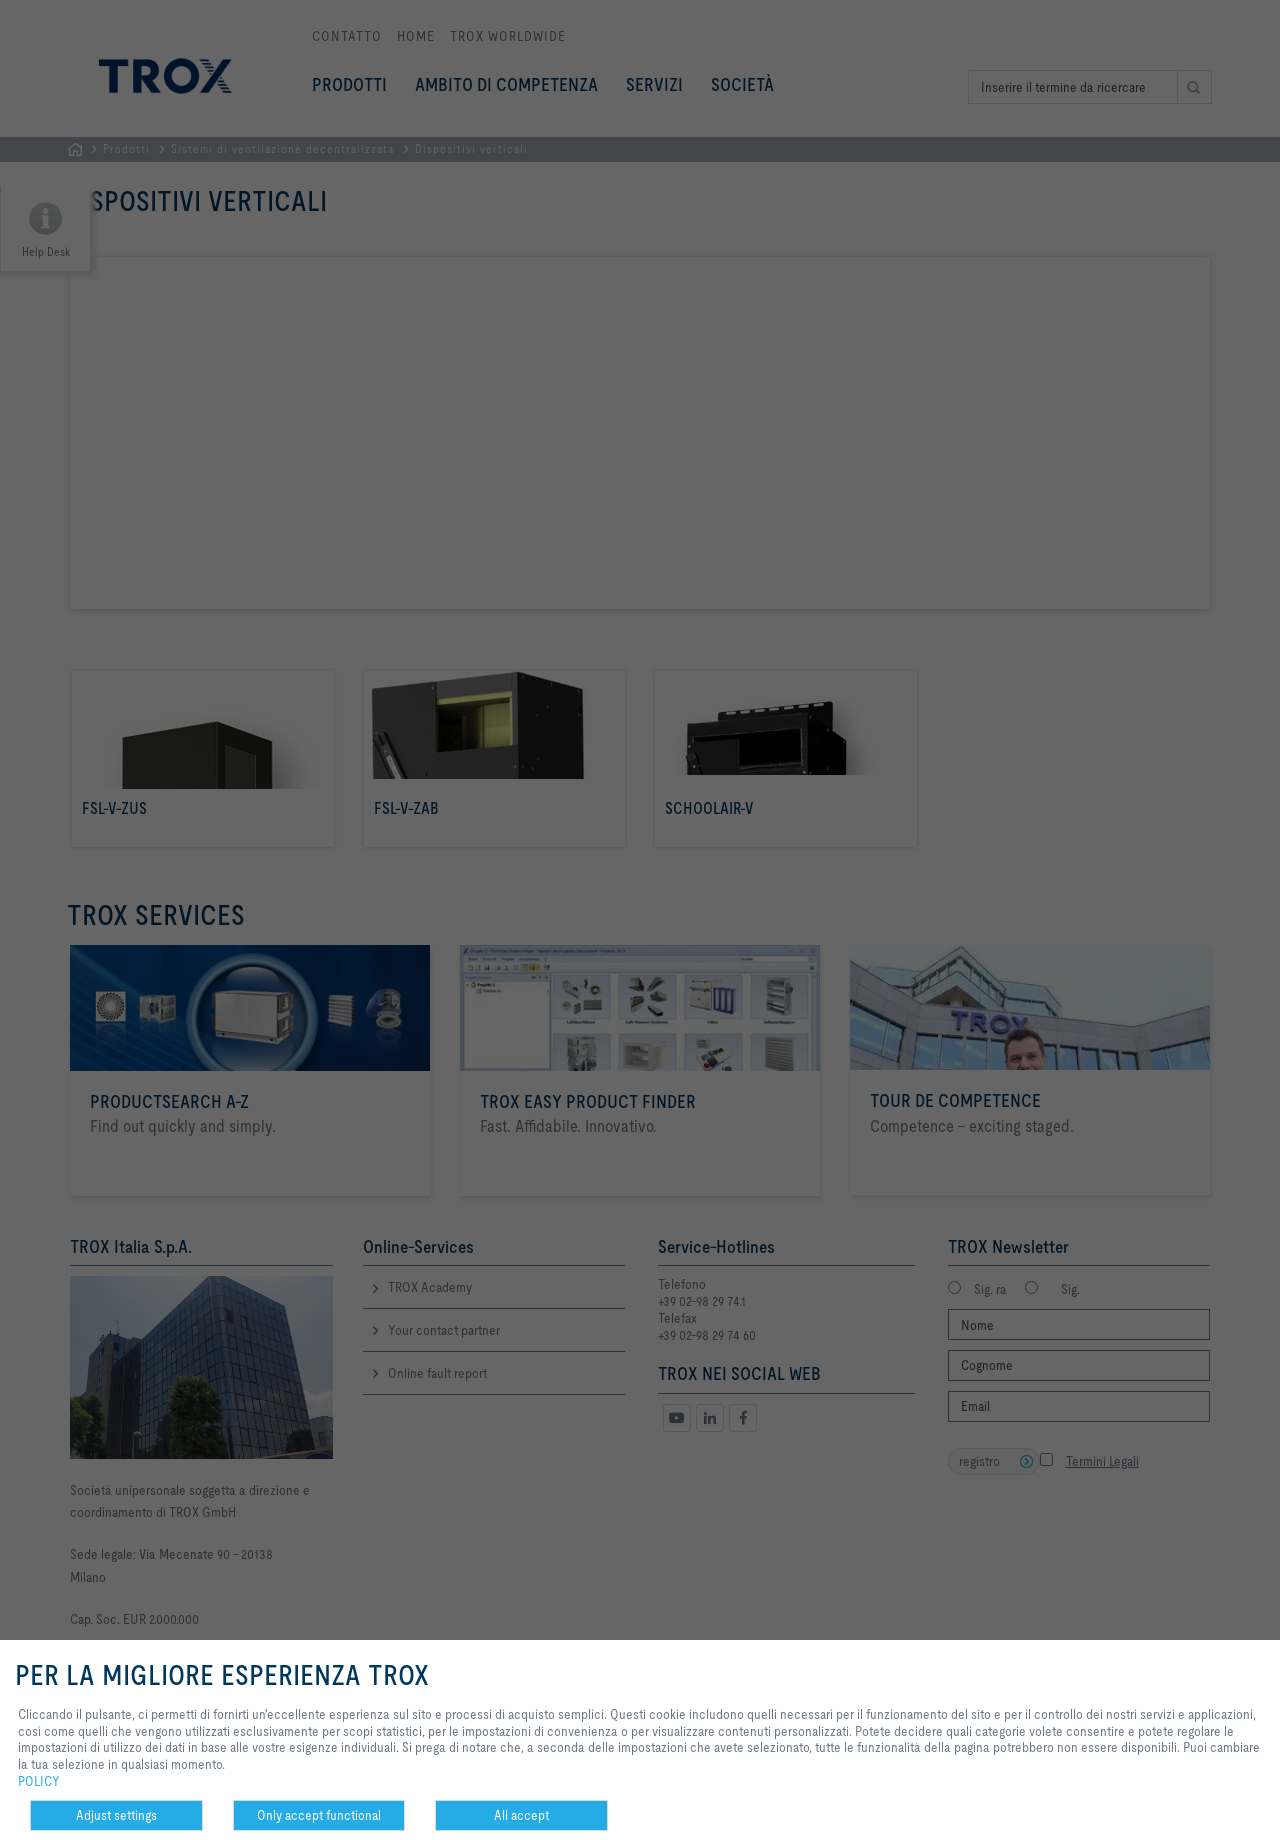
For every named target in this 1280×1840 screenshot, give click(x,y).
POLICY (39, 1781)
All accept (521, 1815)
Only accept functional (319, 1815)
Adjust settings (116, 1815)
